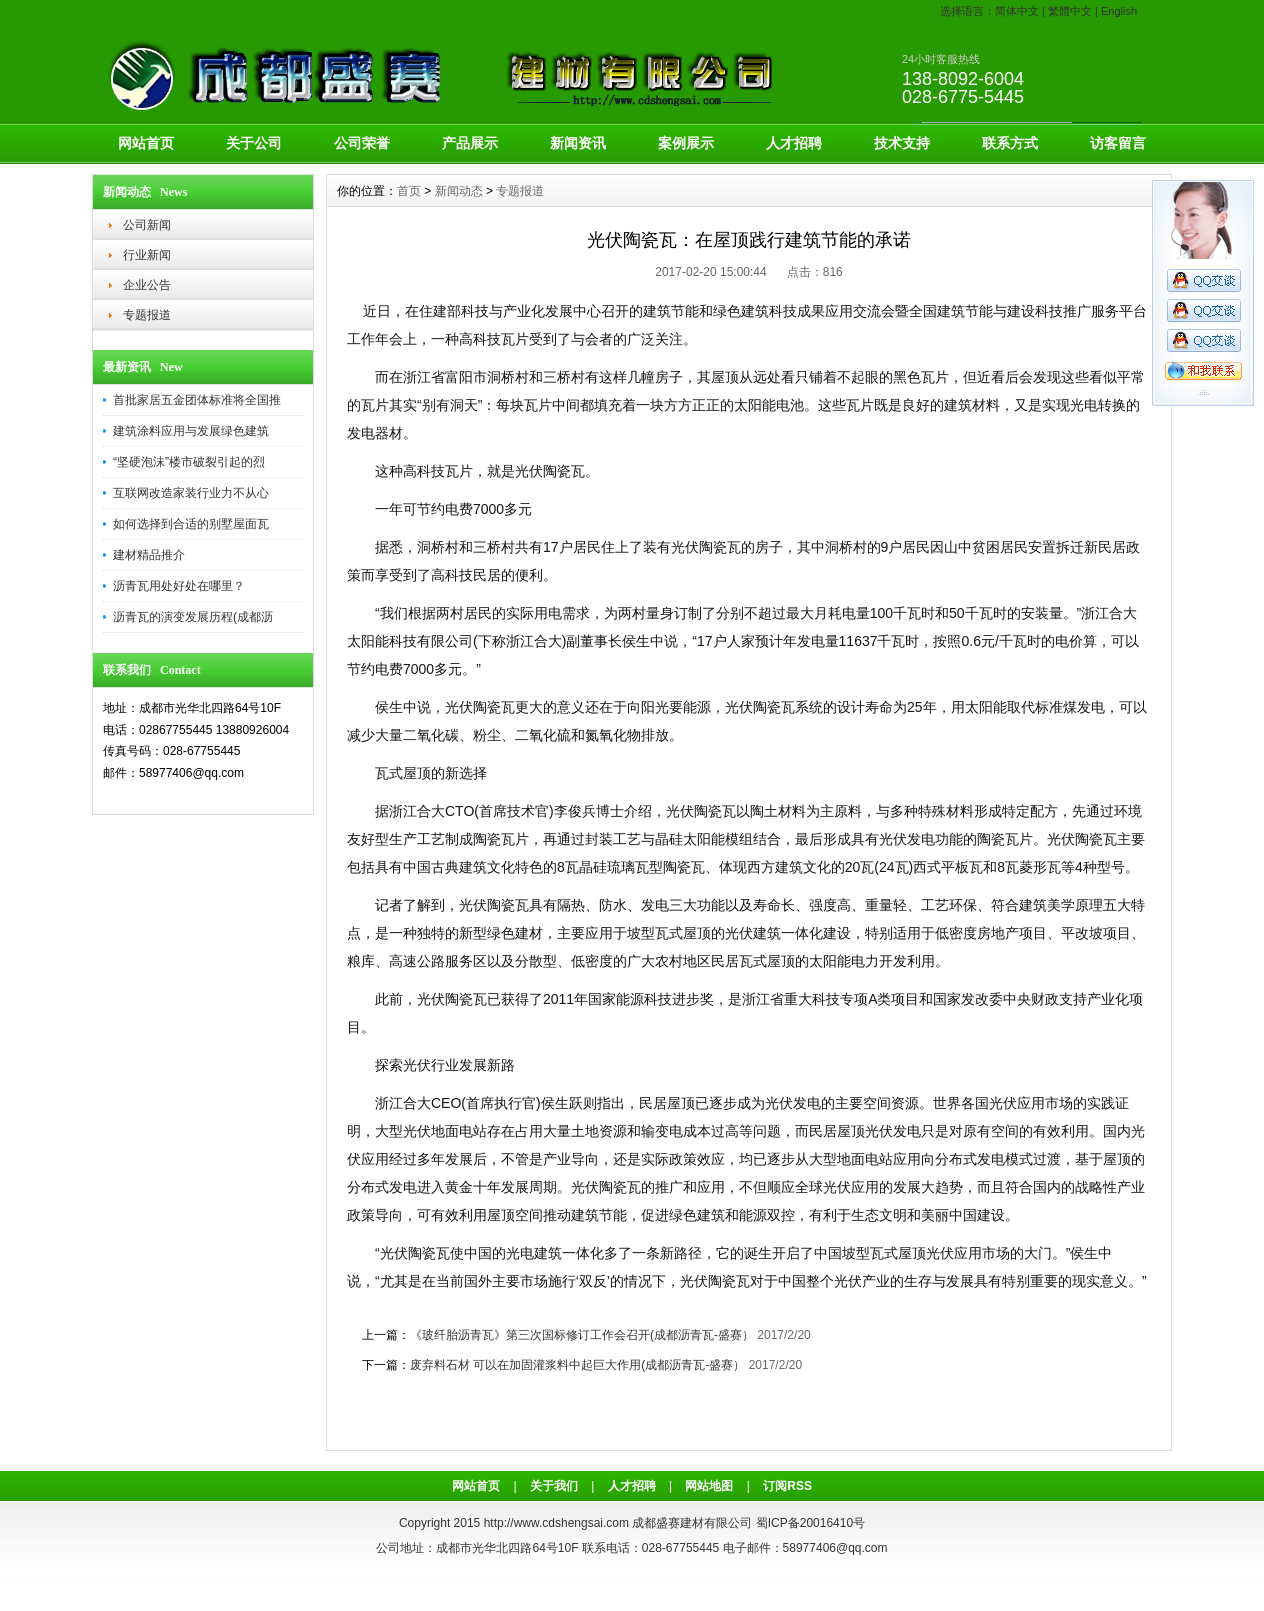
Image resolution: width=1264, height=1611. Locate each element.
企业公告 (147, 285)
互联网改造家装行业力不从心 (191, 493)
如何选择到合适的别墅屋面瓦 (191, 524)
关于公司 (254, 143)
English (1119, 11)
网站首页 (146, 143)
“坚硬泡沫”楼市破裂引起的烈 (189, 462)
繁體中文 (1070, 11)
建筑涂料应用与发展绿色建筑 (191, 431)
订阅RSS (787, 1486)
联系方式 (1010, 143)
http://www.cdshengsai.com (556, 1523)
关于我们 (554, 1486)
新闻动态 (459, 191)
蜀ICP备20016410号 (810, 1523)
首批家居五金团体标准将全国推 (197, 400)
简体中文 (1017, 11)
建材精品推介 (149, 555)
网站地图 (709, 1486)
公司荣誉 (362, 143)
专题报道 (147, 315)
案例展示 (686, 143)
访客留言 (1118, 143)
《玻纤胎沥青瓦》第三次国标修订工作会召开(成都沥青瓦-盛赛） (582, 1335)
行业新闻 (147, 255)
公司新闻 (147, 225)
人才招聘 (794, 143)
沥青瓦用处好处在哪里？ (179, 586)
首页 (409, 191)
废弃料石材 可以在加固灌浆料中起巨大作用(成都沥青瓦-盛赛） (577, 1365)
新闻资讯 (578, 143)
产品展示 (470, 143)
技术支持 (902, 143)
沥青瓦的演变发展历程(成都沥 (193, 617)
